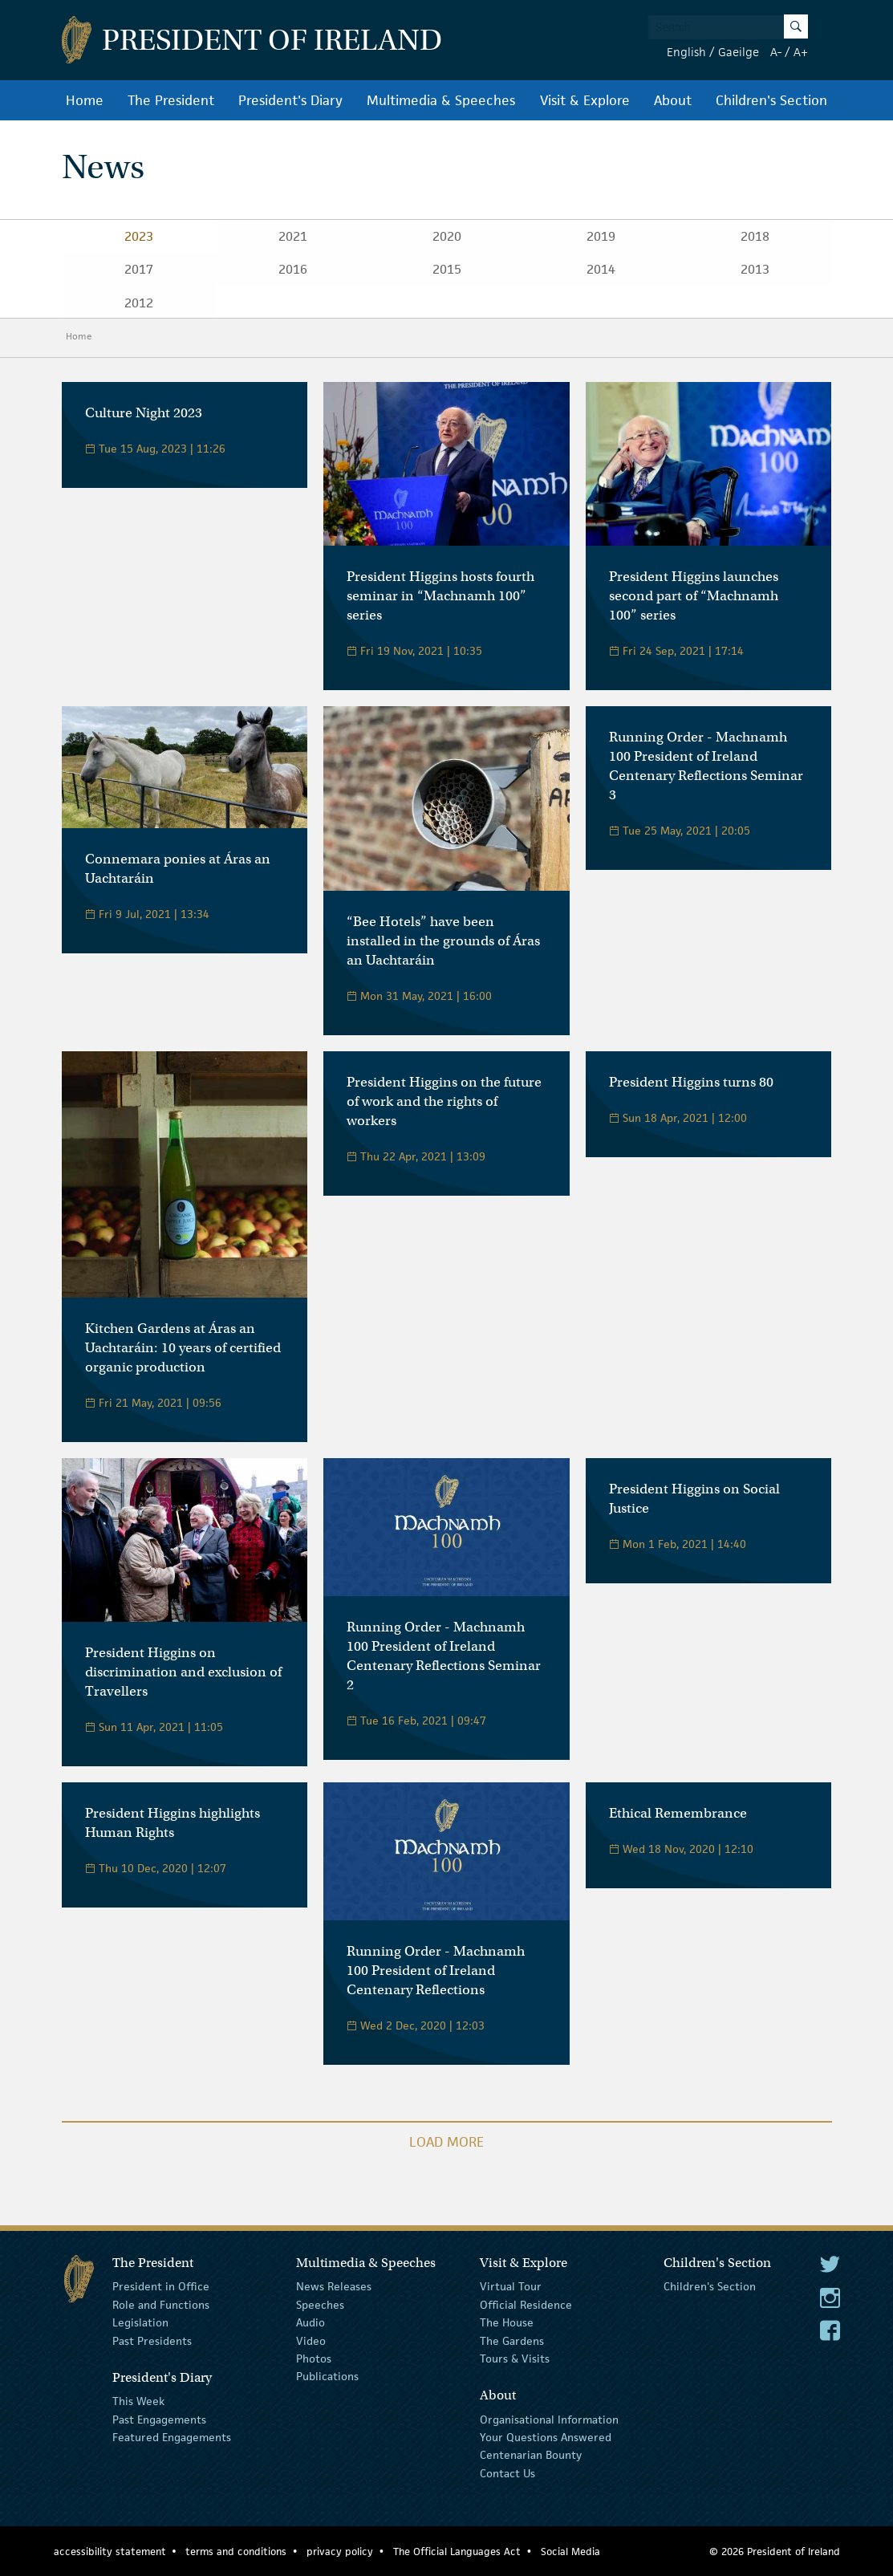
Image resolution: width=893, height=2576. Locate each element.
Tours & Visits (515, 2358)
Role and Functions (160, 2305)
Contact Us (507, 2473)
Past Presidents (152, 2340)
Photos (313, 2358)
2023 (138, 236)
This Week (138, 2401)
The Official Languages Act (457, 2551)
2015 (446, 269)
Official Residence (526, 2305)
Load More (446, 2142)
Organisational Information (549, 2418)
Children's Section (771, 100)
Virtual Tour (511, 2286)
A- (775, 51)
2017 (138, 269)
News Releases (333, 2286)
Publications (327, 2376)
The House (507, 2322)
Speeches (320, 2305)
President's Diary (290, 100)
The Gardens (512, 2340)
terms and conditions (235, 2551)
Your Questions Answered (545, 2437)
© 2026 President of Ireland (774, 2551)
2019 (601, 236)
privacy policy (339, 2551)
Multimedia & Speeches (441, 100)
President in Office (160, 2286)
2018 (755, 236)
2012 (138, 303)
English (686, 51)
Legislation (140, 2322)
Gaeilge (738, 51)
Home (85, 100)
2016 (292, 269)
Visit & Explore (585, 100)
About (673, 100)
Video (311, 2340)
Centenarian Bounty (531, 2455)
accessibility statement (110, 2551)
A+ (801, 51)
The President (171, 100)
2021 (292, 236)
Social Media (570, 2551)
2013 (755, 269)
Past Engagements (159, 2418)
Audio (310, 2322)
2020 (446, 236)
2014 (601, 269)
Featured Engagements (171, 2437)
